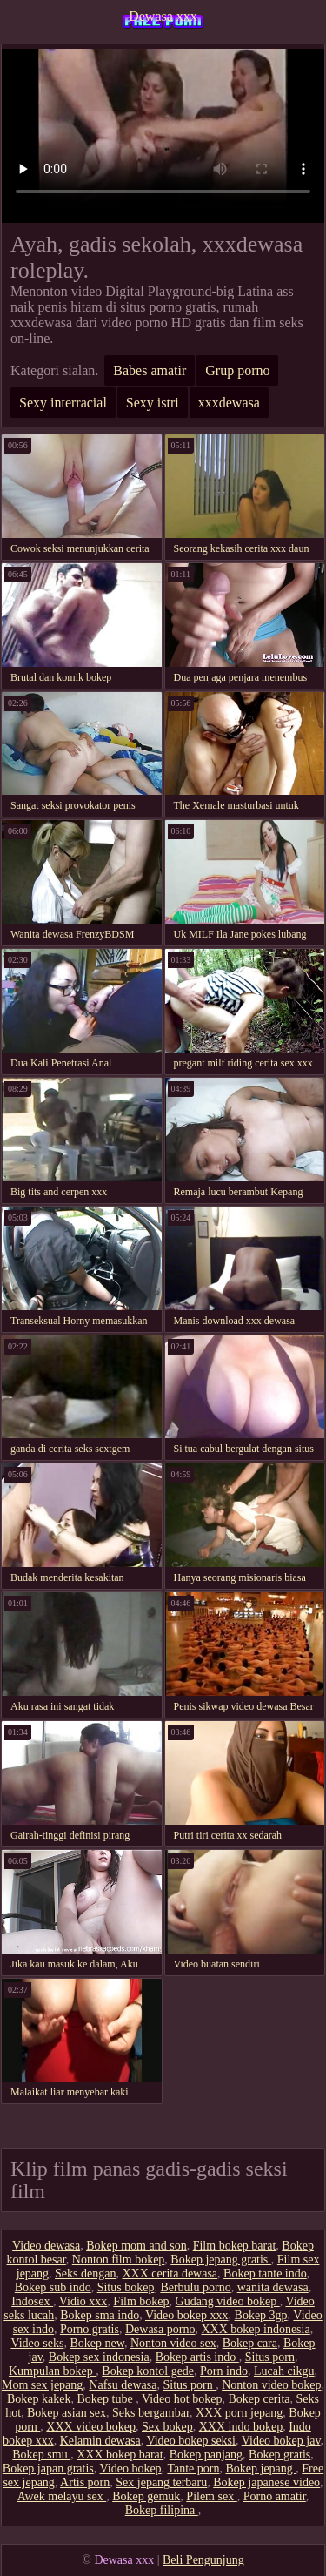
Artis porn (85, 2482)
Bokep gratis (279, 2454)
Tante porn (193, 2468)
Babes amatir (149, 370)
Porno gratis (89, 2329)
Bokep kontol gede (148, 2371)
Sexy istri (152, 402)
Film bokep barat (234, 2245)
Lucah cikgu (284, 2371)
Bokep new (96, 2343)
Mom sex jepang (42, 2384)
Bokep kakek (38, 2398)
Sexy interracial (63, 402)
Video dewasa (46, 2245)
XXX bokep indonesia (255, 2329)
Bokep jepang (260, 2468)
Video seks (36, 2343)
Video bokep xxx (187, 2315)
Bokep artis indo (197, 2357)
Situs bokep (126, 2287)
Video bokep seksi (191, 2440)
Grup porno (237, 370)
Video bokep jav (281, 2440)
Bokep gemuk (146, 2496)
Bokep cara (250, 2343)
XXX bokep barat (120, 2454)
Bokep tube (106, 2398)
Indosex (32, 2301)
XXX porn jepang (239, 2412)
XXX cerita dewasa (169, 2273)
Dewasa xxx (163, 16)
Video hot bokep (182, 2398)
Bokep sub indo (53, 2287)
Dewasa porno (160, 2329)
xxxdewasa (229, 402)
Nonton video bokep (271, 2384)
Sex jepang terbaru (161, 2482)
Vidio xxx (83, 2301)
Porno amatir (274, 2496)
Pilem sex (211, 2496)
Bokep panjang (206, 2454)
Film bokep (141, 2301)
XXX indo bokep (241, 2426)
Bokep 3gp (261, 2315)
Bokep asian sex (66, 2412)
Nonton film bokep (118, 2259)
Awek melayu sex (62, 2496)
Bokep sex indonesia (99, 2357)
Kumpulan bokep (52, 2371)
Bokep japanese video (266, 2482)
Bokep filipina (161, 2510)
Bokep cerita (258, 2398)
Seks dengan (85, 2273)
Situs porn (270, 2357)
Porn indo (224, 2371)
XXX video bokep (91, 2426)
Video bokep (131, 2468)
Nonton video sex (173, 2343)
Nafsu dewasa (122, 2384)
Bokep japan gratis (48, 2468)
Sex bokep (167, 2426)
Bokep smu (41, 2454)
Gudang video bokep (228, 2301)
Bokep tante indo (265, 2273)
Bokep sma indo (99, 2315)
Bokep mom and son (136, 2245)
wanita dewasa (273, 2287)
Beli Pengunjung (203, 2559)
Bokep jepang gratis (220, 2259)
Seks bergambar (151, 2412)
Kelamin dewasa (100, 2440)
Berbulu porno (195, 2287)
